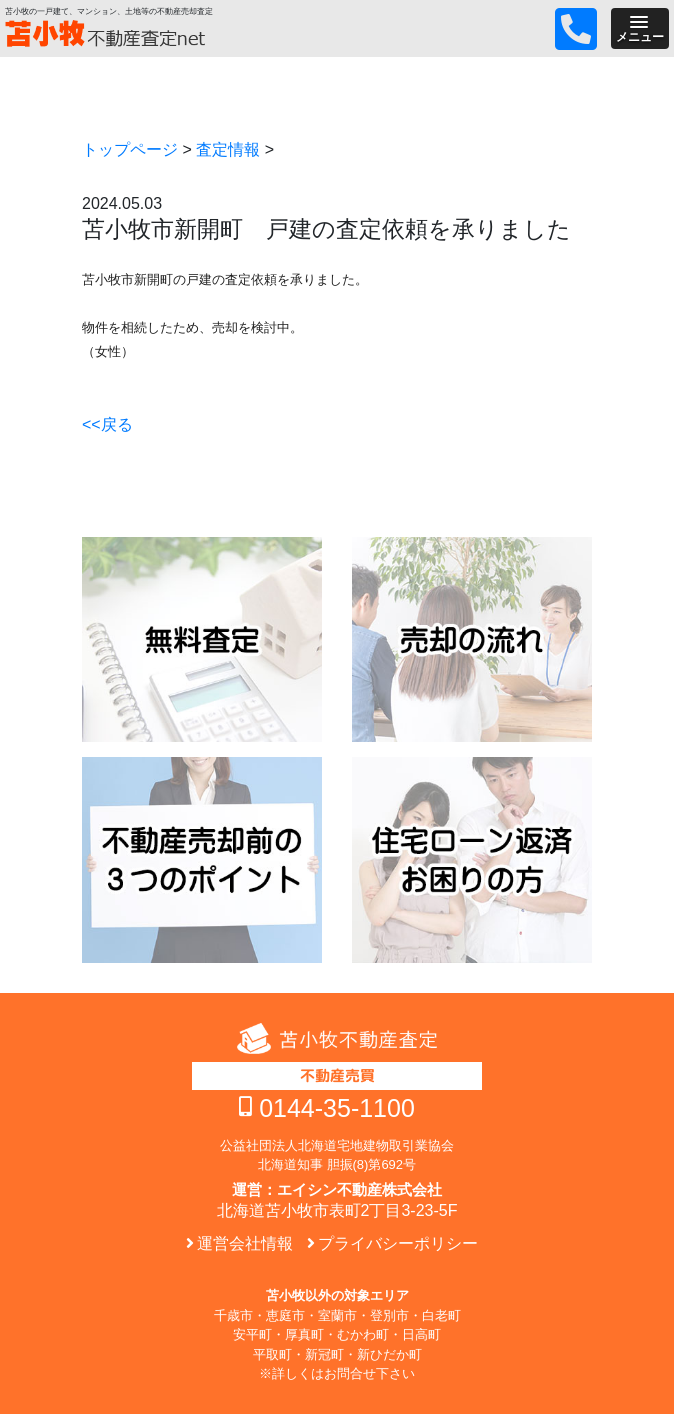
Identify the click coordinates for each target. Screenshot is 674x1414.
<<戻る (107, 424)
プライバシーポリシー (398, 1243)
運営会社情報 (245, 1243)
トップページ (130, 149)
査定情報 (228, 149)
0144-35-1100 (337, 1108)
